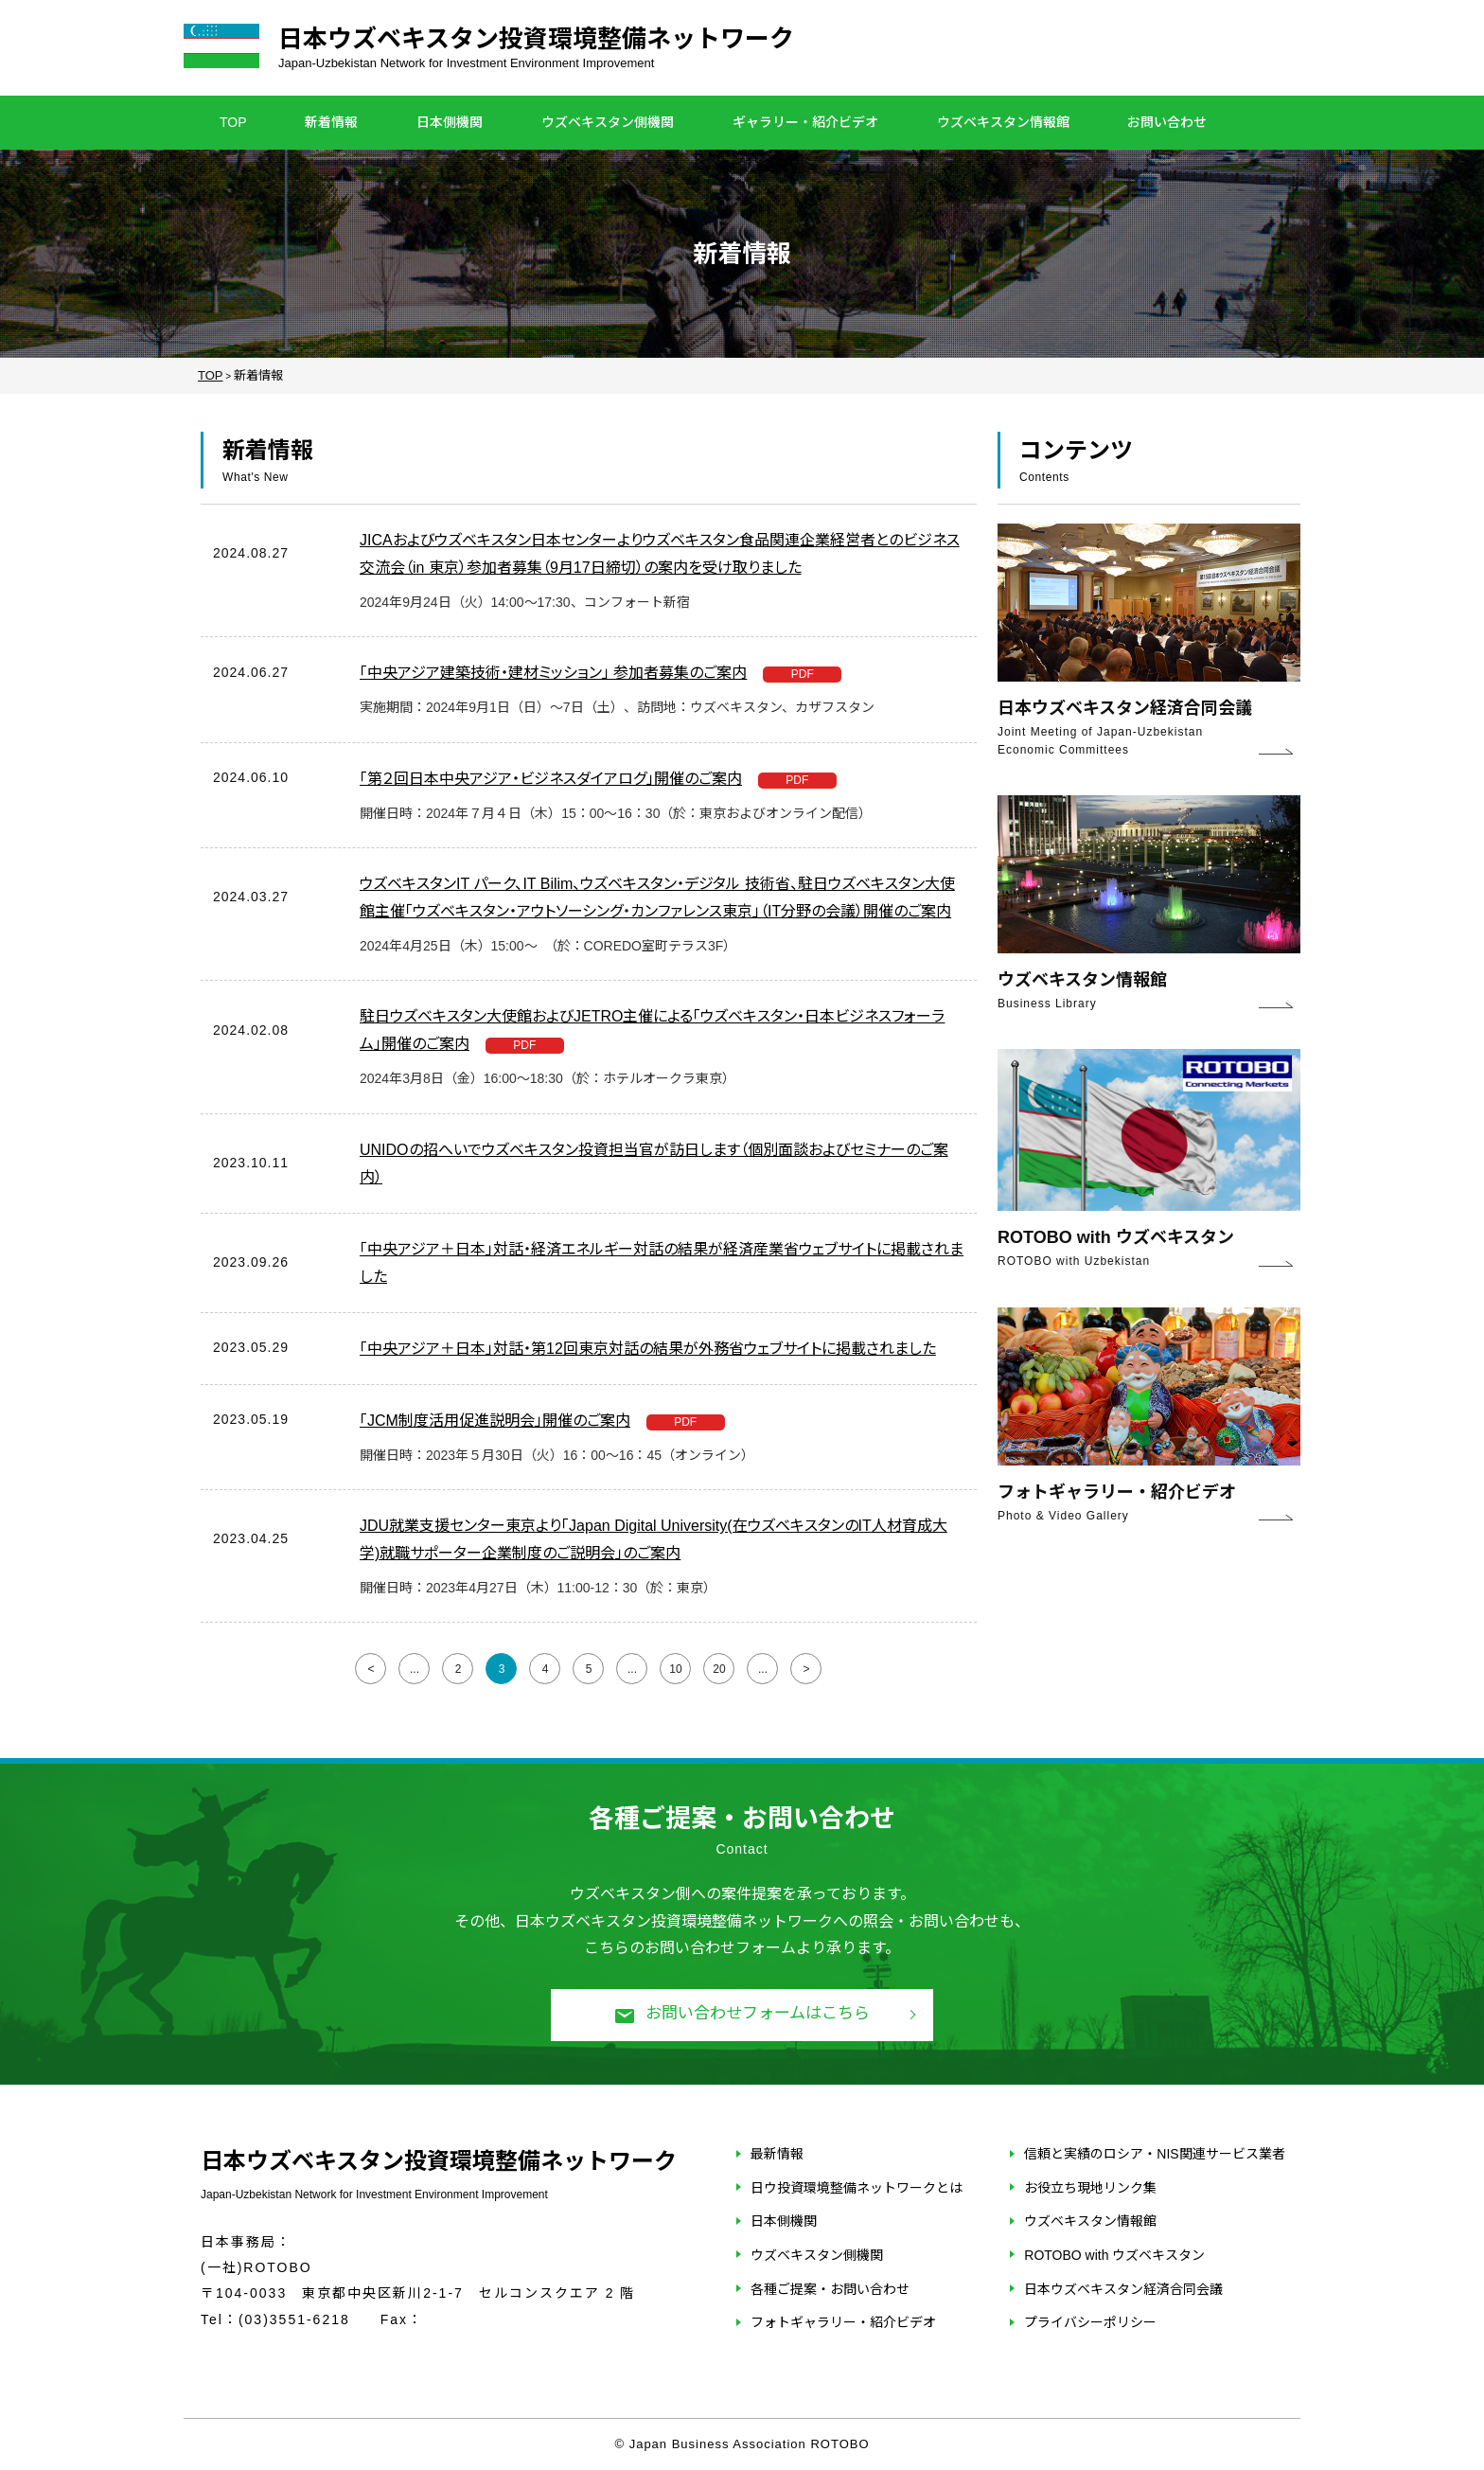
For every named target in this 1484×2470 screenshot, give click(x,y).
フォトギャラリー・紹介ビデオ (843, 2322)
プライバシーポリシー (1090, 2322)
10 (675, 1669)
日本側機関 (449, 122)
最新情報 (777, 2153)
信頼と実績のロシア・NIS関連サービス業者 (1154, 2153)
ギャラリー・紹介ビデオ (805, 122)
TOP (233, 122)
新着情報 (331, 122)
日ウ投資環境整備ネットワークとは (857, 2187)
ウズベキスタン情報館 (1003, 122)
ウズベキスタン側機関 (607, 122)
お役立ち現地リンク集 (1090, 2187)
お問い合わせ (1167, 122)
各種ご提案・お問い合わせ (830, 2289)
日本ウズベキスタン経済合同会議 (1123, 2289)
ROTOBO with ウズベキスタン (1114, 2255)
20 (719, 1669)
